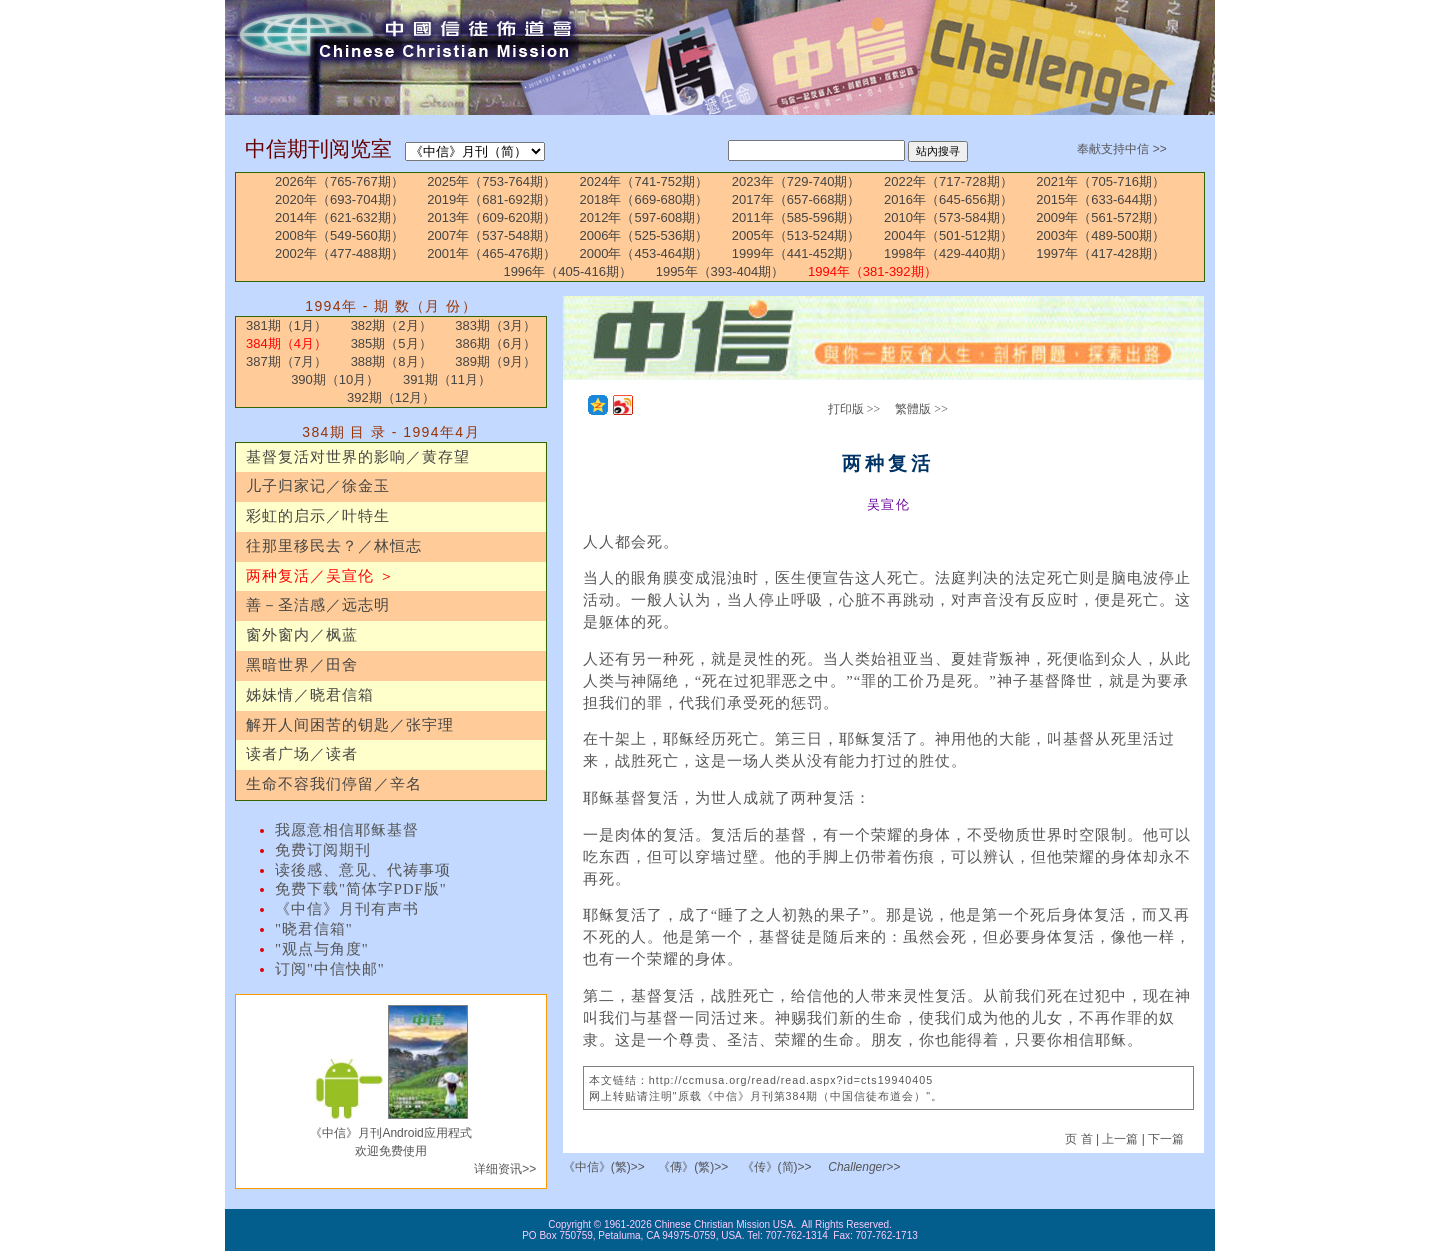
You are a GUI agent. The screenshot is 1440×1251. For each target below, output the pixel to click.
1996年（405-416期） (567, 271)
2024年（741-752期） (644, 181)
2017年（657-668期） (796, 199)
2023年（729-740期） (796, 181)
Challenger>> (864, 1167)
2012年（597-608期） (644, 217)
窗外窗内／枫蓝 (302, 635)
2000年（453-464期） (644, 253)
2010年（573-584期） (948, 217)
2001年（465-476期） (491, 253)
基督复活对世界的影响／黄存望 (358, 457)
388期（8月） (391, 361)
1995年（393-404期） (720, 271)
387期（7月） (286, 361)
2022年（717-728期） (948, 181)
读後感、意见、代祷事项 (363, 870)
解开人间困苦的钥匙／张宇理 (350, 725)
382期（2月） (391, 325)
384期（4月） (286, 343)
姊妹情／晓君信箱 (310, 695)
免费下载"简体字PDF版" (361, 889)
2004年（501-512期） (948, 235)
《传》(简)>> (777, 1167)
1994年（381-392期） (872, 271)
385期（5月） (391, 343)
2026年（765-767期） (339, 181)
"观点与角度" (322, 949)
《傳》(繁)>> (693, 1167)
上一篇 (1120, 1139)
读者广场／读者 (302, 754)
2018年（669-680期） (644, 199)
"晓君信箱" (314, 929)
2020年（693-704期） (339, 199)
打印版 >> (854, 409)
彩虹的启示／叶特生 (318, 516)
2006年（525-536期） (644, 235)
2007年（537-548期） (491, 235)
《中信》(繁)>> (604, 1167)
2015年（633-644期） (1100, 199)
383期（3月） (495, 325)
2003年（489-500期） (1100, 235)
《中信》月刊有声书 (347, 909)
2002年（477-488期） (339, 253)
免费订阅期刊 (323, 850)
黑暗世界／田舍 (302, 665)
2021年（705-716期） (1100, 181)
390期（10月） (335, 379)
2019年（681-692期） (491, 199)
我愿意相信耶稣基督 (347, 830)
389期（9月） (495, 361)
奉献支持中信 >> (1121, 149)
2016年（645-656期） (948, 199)
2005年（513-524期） (796, 235)
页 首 (1080, 1139)
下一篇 (1166, 1139)
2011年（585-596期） (796, 217)
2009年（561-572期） (1100, 217)
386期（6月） (495, 343)
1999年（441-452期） (796, 253)
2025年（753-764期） (491, 181)
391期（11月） (447, 379)
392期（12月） (391, 397)
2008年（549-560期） (339, 235)
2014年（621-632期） (339, 217)
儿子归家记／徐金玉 (318, 486)
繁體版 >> (921, 409)
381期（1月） (286, 325)
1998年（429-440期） (948, 253)
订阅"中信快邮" (330, 969)
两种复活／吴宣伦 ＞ (320, 576)
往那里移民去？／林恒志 (334, 546)
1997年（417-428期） (1100, 253)
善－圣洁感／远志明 (318, 605)
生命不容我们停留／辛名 (334, 784)
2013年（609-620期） (491, 217)
